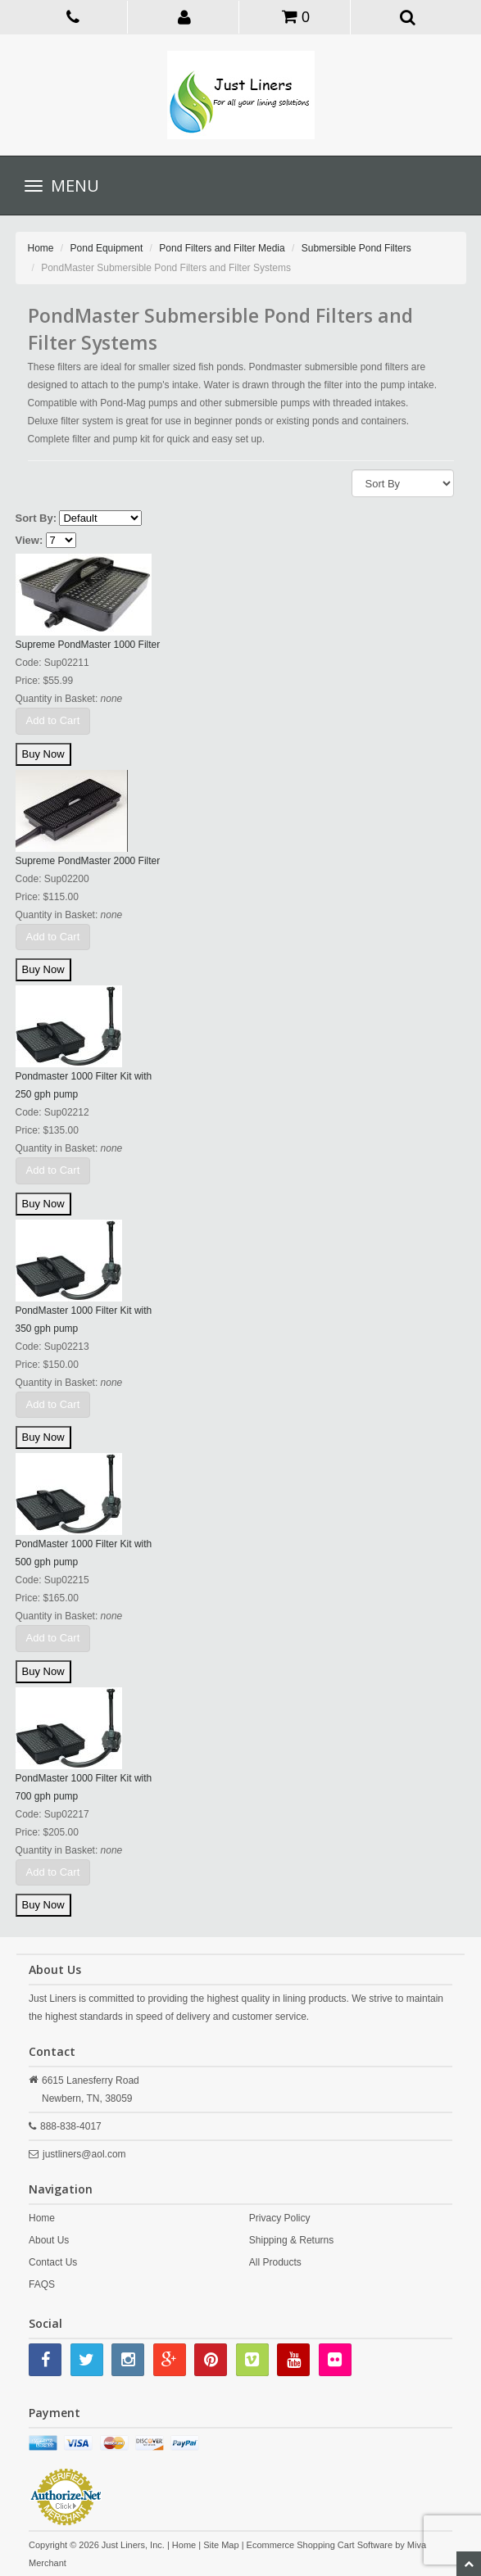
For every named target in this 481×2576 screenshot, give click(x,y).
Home (41, 248)
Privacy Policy (280, 2218)
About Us (49, 2240)
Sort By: (36, 518)
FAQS (42, 2284)
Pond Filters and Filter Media (221, 248)
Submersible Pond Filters (356, 248)
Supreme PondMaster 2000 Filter (88, 861)
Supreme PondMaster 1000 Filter (88, 644)
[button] (184, 16)
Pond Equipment (106, 248)
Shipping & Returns (291, 2240)
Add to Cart (53, 720)
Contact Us (53, 2262)
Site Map (220, 2545)
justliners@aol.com (84, 2154)
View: (29, 540)
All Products (275, 2262)
